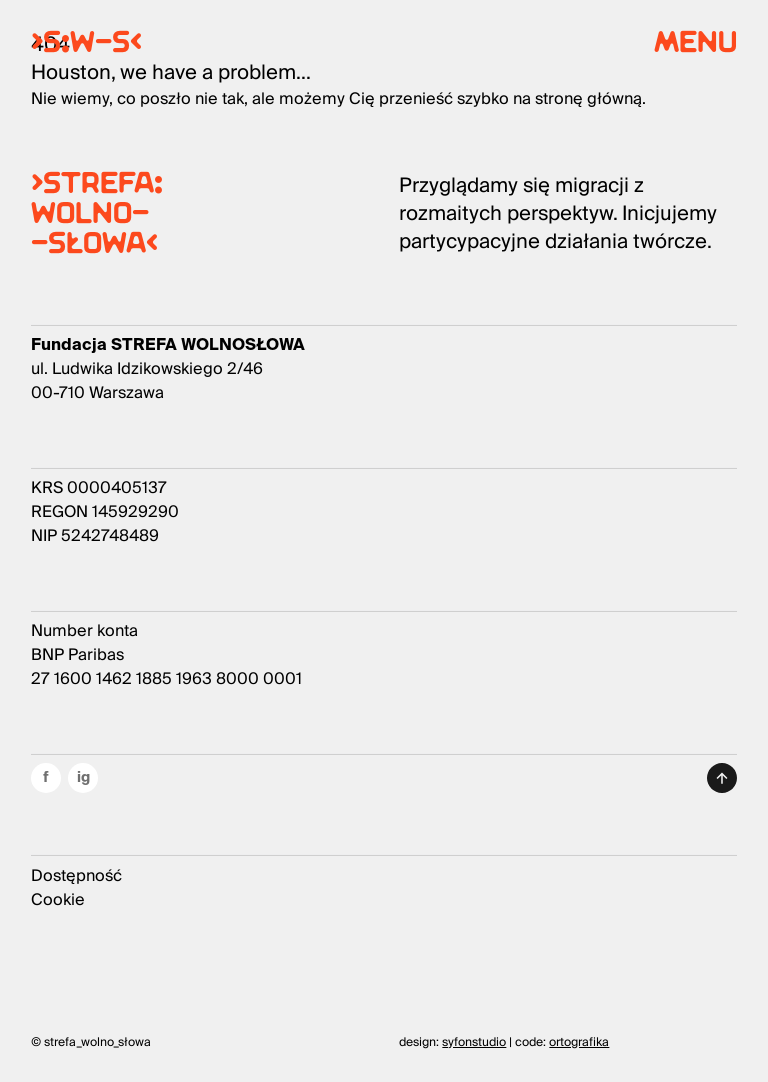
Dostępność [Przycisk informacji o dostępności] (76, 876)
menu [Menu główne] (695, 45)
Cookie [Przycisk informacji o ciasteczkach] (58, 900)
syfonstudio (474, 1042)
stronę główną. (590, 99)
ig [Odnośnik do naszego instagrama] (83, 777)
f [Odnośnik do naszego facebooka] (46, 777)
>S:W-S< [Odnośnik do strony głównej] (86, 45)
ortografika (579, 1042)
